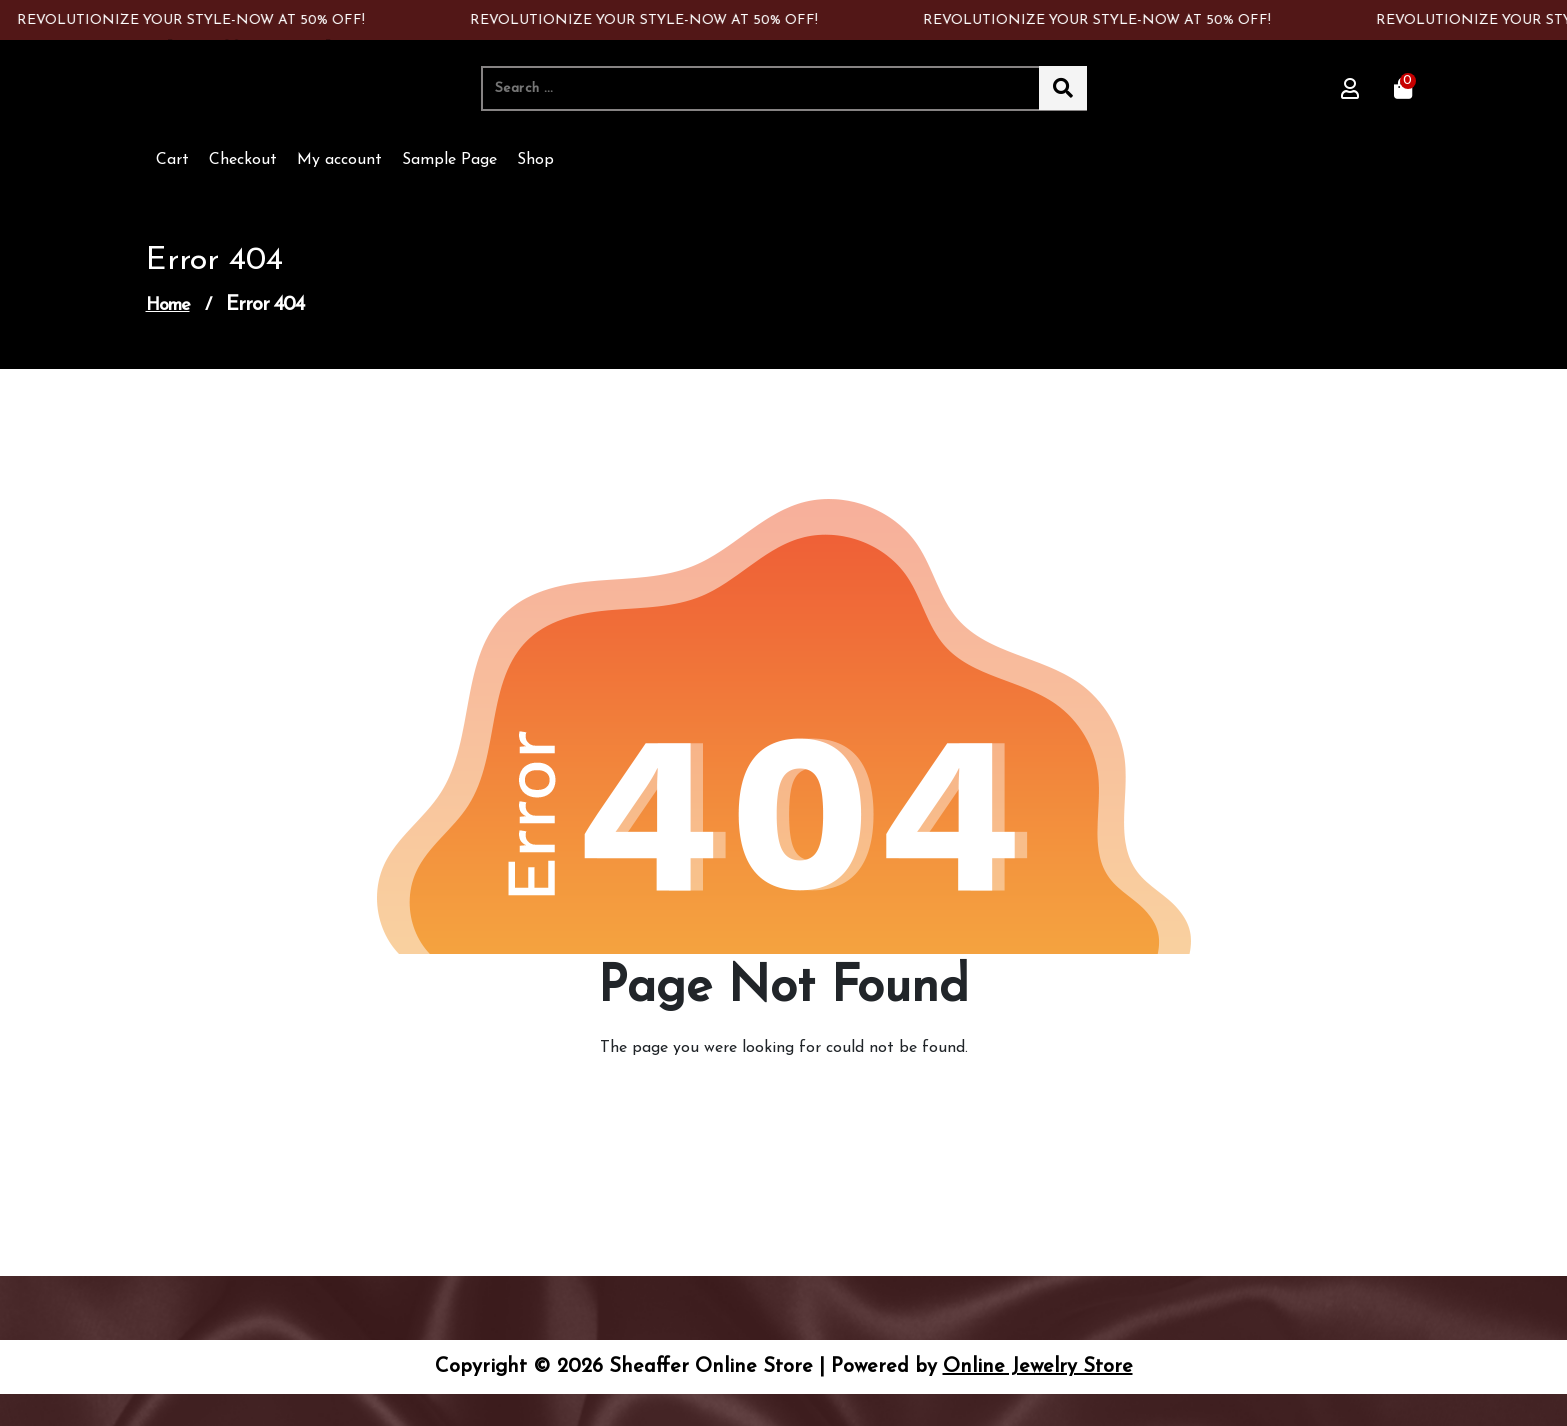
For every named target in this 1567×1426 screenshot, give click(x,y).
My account (339, 160)
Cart (172, 160)
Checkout (243, 160)
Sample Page (449, 160)
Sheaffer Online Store (260, 74)
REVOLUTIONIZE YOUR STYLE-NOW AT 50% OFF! (194, 20)
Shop (535, 160)
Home (168, 305)
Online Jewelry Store (1038, 1367)
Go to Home (772, 1104)
